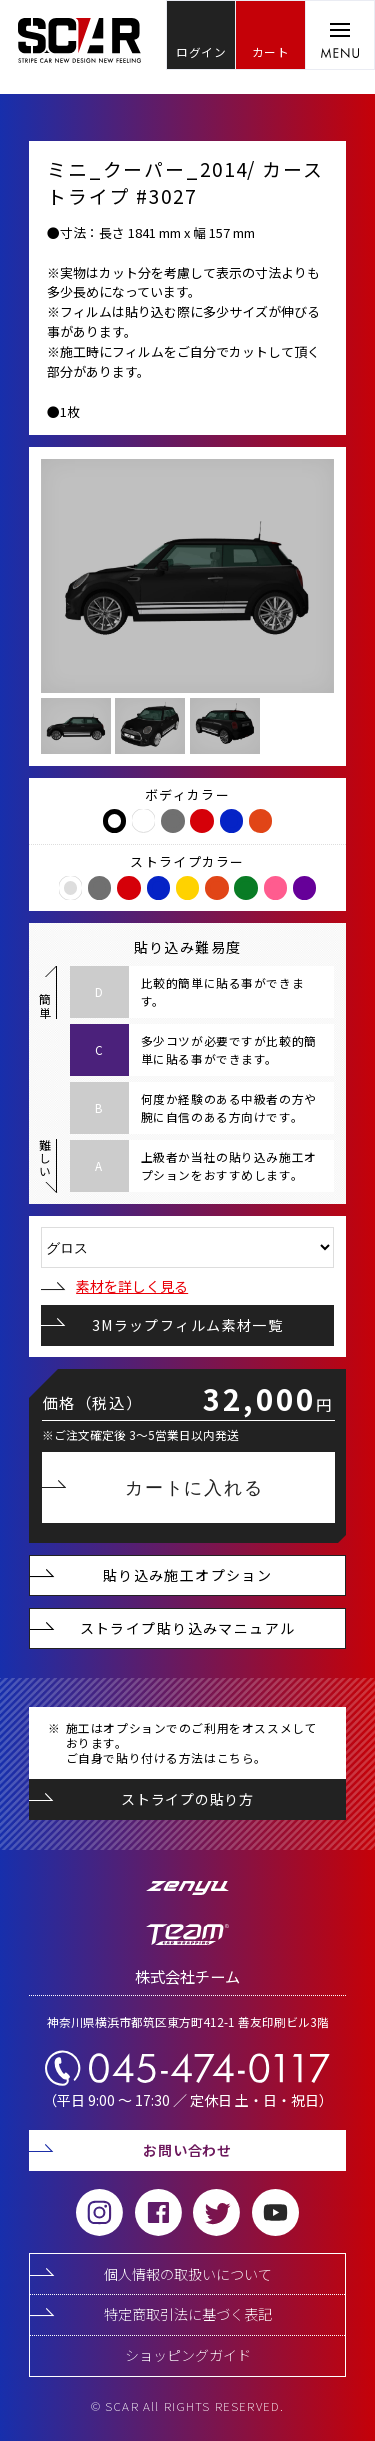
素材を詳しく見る (114, 1286)
